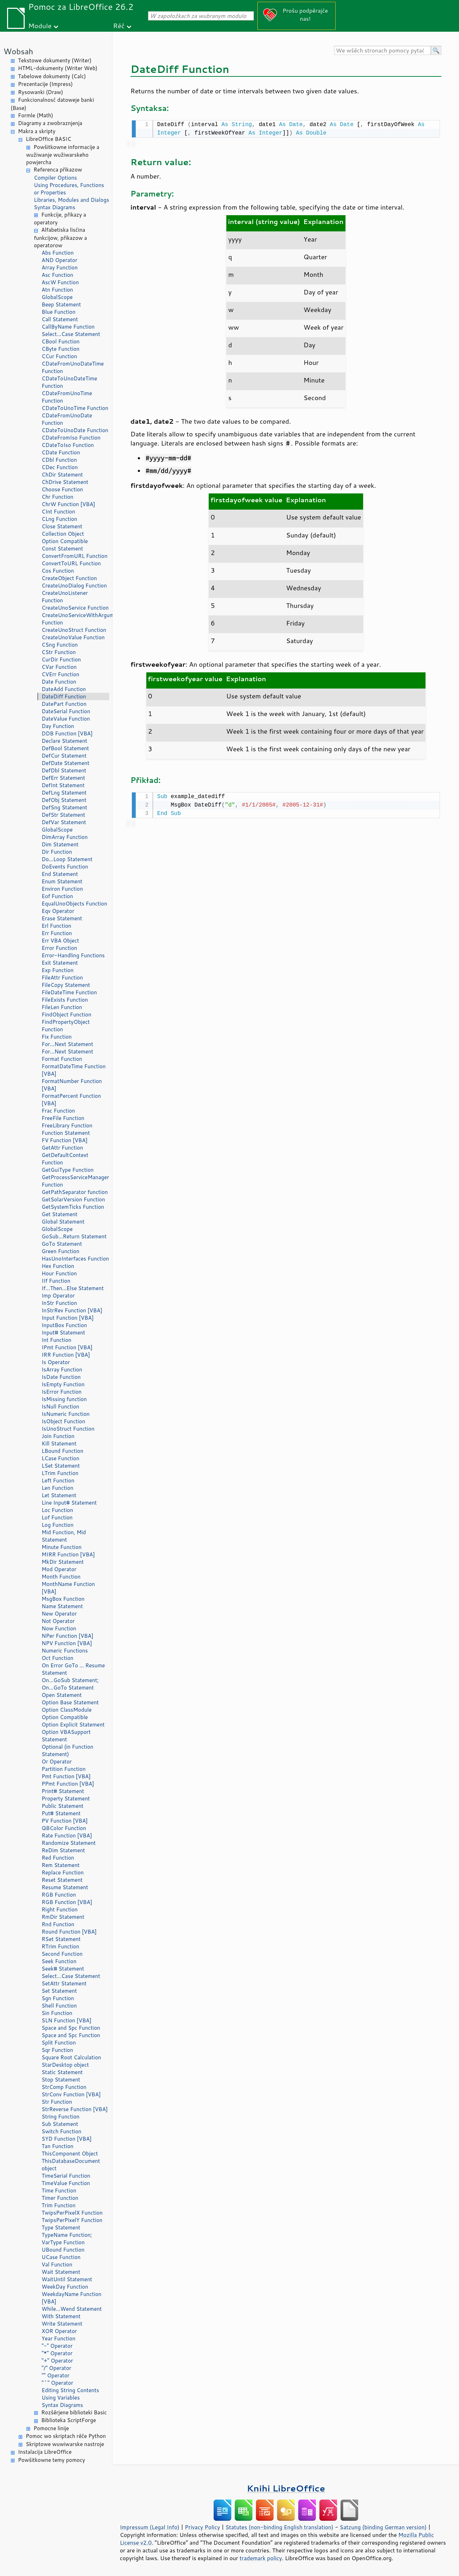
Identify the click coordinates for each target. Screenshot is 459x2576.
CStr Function (59, 652)
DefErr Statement (63, 778)
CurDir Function (61, 659)
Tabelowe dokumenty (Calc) (52, 76)
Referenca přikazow (57, 169)
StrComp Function (64, 2087)
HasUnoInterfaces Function (75, 1258)
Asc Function (57, 275)
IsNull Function (60, 1406)
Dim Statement (60, 844)
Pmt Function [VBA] (66, 1776)
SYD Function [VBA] (67, 2138)
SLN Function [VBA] (66, 2020)
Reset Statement (62, 1880)
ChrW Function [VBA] (68, 504)
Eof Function (57, 896)
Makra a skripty (36, 131)
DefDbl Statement (64, 770)
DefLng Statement (64, 792)
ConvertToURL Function (71, 563)
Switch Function (61, 2131)
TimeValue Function (66, 2183)
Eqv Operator (58, 911)
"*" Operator (57, 2353)
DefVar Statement (64, 822)
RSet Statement (61, 1939)
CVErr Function (60, 674)
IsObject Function (63, 1421)
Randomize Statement (69, 1843)
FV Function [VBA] (64, 1140)
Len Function (57, 1488)
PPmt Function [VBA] (68, 1783)
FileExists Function (65, 999)
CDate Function (61, 452)
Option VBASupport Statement (66, 1735)
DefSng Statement (64, 807)
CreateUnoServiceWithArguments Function (75, 618)
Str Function (57, 2101)
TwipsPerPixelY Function (72, 2220)
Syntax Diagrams (54, 207)
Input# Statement (63, 1332)
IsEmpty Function (63, 1384)
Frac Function (58, 1110)
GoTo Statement (62, 1243)
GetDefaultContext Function (65, 1158)
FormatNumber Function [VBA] (72, 1084)
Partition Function (64, 1769)
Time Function (59, 2190)
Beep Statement (61, 304)
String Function (60, 2116)
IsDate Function (61, 1377)
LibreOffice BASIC (48, 139)
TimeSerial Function (66, 2175)
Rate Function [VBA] (67, 1835)
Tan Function (57, 2146)
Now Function (59, 1628)
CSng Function (60, 644)
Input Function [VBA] (68, 1317)
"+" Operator (57, 2360)
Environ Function (62, 888)
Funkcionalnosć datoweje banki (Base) (52, 104)
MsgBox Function (63, 1599)
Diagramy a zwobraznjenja (50, 123)
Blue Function (58, 312)
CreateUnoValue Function (73, 637)
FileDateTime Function (69, 992)
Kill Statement (59, 1443)
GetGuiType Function (68, 1170)
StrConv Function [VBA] (71, 2094)
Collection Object (63, 533)
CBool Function (61, 341)
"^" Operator (57, 2383)
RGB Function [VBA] (67, 1902)
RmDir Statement (63, 1917)
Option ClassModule (67, 1709)
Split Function (59, 2042)
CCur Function (59, 356)
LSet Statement (61, 1465)
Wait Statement (61, 2272)
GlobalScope (57, 297)
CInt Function (58, 511)
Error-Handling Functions (73, 955)
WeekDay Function (65, 2286)
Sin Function (57, 2013)
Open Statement (62, 1695)
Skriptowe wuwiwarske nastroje (65, 2444)
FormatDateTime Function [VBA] (74, 1070)
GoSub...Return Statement (74, 1236)
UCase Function (61, 2257)
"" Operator (55, 2375)
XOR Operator (59, 2331)
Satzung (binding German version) (383, 2527)
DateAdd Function (64, 689)
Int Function (56, 1340)
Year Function (58, 2338)
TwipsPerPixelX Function (72, 2212)
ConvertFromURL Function (75, 556)
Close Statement (62, 526)
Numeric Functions (65, 1650)
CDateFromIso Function (71, 437)
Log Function (58, 1525)
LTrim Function (60, 1473)
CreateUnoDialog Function (74, 585)
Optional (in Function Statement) (67, 1750)
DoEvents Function (65, 866)
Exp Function (58, 970)
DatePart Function (64, 704)
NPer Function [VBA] (67, 1635)
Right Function (60, 1909)
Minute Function (61, 1547)
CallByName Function (68, 326)
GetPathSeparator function (75, 1192)
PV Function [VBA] (65, 1820)
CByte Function (60, 349)
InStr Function (59, 1303)
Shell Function (59, 2005)
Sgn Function (58, 1998)
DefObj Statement (64, 800)
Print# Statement (63, 1791)
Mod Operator (59, 1569)
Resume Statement (65, 1887)
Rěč (119, 25)
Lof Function (57, 1517)
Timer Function (60, 2198)
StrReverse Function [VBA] (75, 2109)
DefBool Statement (65, 748)
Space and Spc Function (71, 2027)
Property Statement (66, 1798)
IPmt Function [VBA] (67, 1347)
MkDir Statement (63, 1562)
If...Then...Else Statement (73, 1288)
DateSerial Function (66, 711)
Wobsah (18, 51)
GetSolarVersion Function (73, 1199)
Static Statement (62, 2072)
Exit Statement (60, 962)
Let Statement (59, 1495)
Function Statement (66, 1133)
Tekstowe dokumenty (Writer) (54, 60)
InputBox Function (64, 1325)
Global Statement (63, 1221)
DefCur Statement (64, 755)
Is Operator (56, 1362)
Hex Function (58, 1266)
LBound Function (62, 1451)
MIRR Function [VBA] (68, 1554)
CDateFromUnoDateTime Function (73, 367)
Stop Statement (61, 2079)
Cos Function (58, 570)
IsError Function (61, 1391)
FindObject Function (66, 1014)
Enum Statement (62, 881)
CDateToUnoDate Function (75, 430)
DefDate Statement (66, 763)
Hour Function (59, 1273)
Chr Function (57, 496)
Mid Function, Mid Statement (64, 1536)
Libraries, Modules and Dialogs (71, 200)
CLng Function (59, 519)
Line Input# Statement (69, 1502)
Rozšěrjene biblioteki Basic (74, 2412)
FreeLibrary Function (67, 1125)
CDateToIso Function (68, 445)
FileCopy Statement (66, 985)
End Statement (60, 874)
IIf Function (56, 1280)
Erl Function (56, 925)
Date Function (59, 681)
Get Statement (60, 1214)
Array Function (60, 267)
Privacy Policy (202, 2527)
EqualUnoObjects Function (74, 903)
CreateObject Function (69, 578)
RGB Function (59, 1894)
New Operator (59, 1613)
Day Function (58, 726)
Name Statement (62, 1606)
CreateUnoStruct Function (74, 630)
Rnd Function (58, 1924)
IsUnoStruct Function (68, 1428)
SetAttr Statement (64, 1983)
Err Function (57, 933)
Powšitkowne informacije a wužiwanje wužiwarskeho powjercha (62, 154)
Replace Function (63, 1872)
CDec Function (60, 467)
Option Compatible (65, 541)
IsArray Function (62, 1369)
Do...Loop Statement (67, 859)
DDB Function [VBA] (67, 733)
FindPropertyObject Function (66, 1025)
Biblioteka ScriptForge (68, 2420)
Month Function (61, 1576)
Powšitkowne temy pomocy (51, 2460)
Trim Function (58, 2205)
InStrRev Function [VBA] (72, 1310)
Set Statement (59, 1991)
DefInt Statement (63, 785)
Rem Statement (61, 1865)
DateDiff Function (64, 696)
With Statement (61, 2316)
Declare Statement (64, 741)
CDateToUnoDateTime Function (69, 382)
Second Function (62, 1954)
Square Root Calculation (71, 2057)
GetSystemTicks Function (73, 1207)
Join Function (58, 1436)
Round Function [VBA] (69, 1931)
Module (39, 25)
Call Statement (60, 319)
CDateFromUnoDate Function (67, 419)
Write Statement (62, 2323)
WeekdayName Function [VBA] (72, 2297)
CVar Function (59, 667)
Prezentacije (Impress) (45, 84)
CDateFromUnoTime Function (67, 397)
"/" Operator (56, 2368)
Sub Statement (60, 2124)
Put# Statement (61, 1813)
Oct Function (57, 1658)
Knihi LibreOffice (286, 2488)
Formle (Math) (35, 115)
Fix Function (57, 1036)
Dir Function (57, 851)
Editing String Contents (70, 2390)
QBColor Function (64, 1828)
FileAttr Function (62, 977)
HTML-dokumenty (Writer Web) (57, 68)
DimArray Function (65, 837)
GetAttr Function (62, 1147)
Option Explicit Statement (73, 1724)
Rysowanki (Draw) (40, 92)
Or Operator (57, 1761)
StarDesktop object (65, 2064)
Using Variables (61, 2397)
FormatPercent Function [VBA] (71, 1099)
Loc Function (57, 1510)
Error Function (59, 948)
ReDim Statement (63, 1850)
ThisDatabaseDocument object (71, 2164)
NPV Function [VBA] (67, 1643)
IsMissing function (64, 1399)
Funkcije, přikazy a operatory (60, 218)
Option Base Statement (70, 1702)
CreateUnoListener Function (65, 596)
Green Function (60, 1251)
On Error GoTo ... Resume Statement (73, 1669)
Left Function (58, 1480)
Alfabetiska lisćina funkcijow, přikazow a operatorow (60, 237)
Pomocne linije (51, 2428)
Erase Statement (62, 918)
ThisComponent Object (70, 2153)
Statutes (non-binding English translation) (279, 2527)
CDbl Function (59, 459)
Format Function (62, 1059)
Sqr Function (57, 2050)
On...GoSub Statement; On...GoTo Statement (70, 1683)
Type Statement (61, 2227)
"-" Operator (57, 2346)
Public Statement (63, 1806)
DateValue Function (66, 718)
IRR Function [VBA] (66, 1354)
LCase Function (60, 1458)
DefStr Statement (63, 815)
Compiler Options (55, 177)
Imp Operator (58, 1295)
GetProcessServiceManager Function (75, 1181)
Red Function (58, 1857)
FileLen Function (62, 1007)
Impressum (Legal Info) (149, 2527)
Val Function (57, 2264)
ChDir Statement (62, 474)
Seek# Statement (63, 1968)
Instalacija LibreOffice (45, 2452)
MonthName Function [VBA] (68, 1587)
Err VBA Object (60, 940)
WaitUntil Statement (67, 2279)
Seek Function (59, 1961)
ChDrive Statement (65, 482)
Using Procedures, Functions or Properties (69, 188)
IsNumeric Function (66, 1414)
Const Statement (62, 548)
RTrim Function (60, 1946)
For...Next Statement (67, 1044)
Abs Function (58, 252)
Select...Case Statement (71, 334)
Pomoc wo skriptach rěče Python (66, 2436)
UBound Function (63, 2249)
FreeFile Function (63, 1118)
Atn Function (57, 289)
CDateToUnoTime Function (75, 408)
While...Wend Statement (72, 2309)
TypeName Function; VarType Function (67, 2238)
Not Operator (58, 1621)
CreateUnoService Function (75, 607)
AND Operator (59, 260)
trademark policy (261, 2558)
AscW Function (60, 282)
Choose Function (62, 489)
